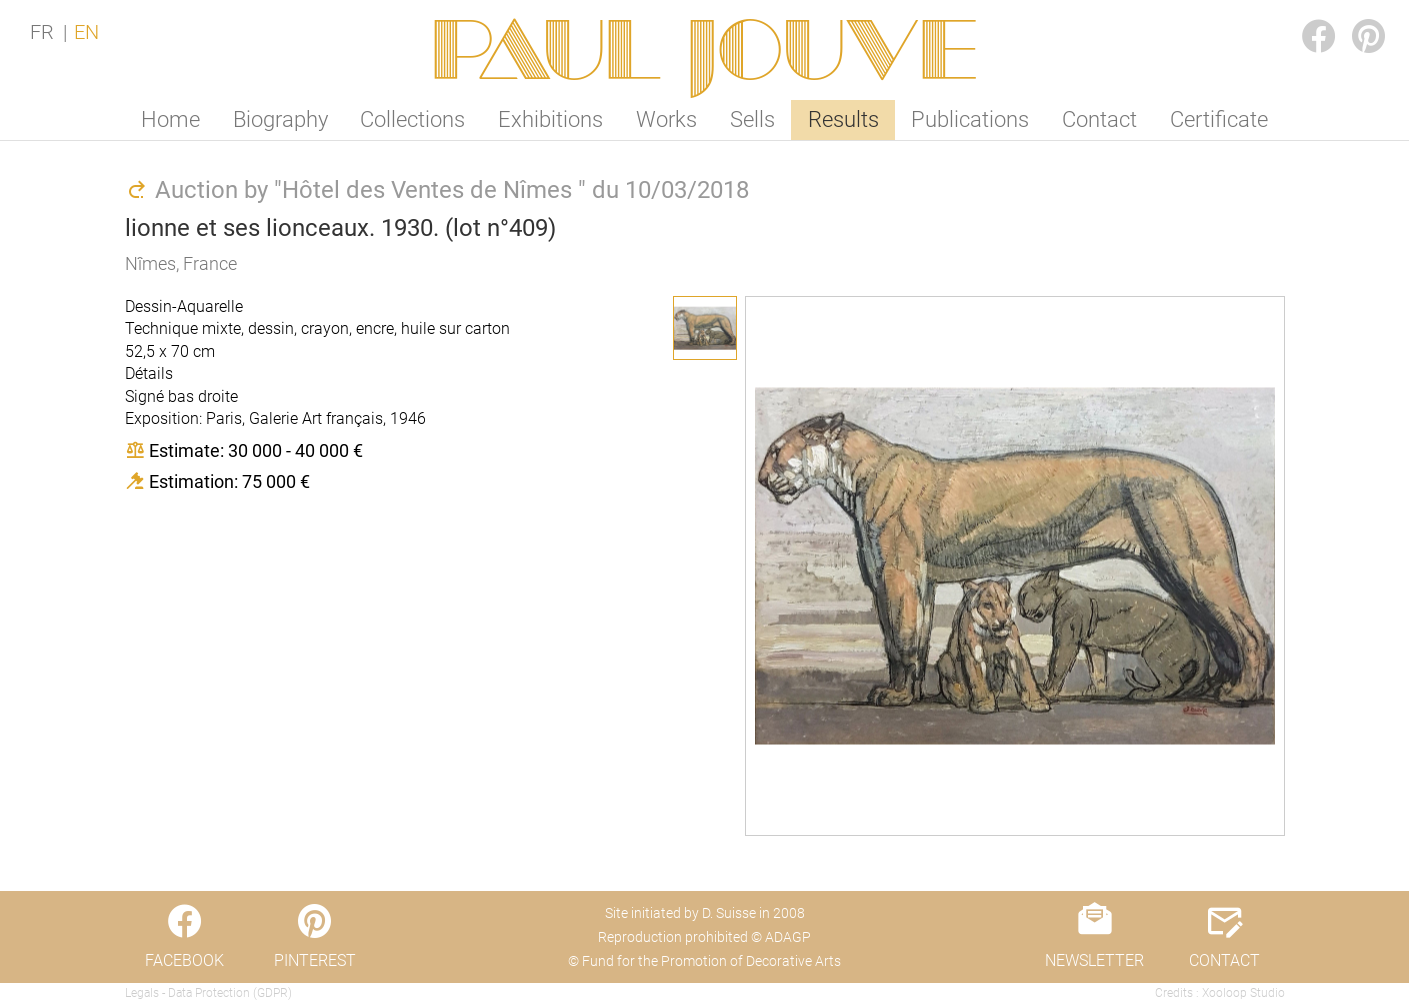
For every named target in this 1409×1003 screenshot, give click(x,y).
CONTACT (1224, 960)
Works (666, 119)
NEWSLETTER (1094, 960)
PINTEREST (1353, 16)
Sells (752, 119)
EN (86, 32)
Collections (412, 119)
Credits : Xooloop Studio (1220, 993)
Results (843, 119)
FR (42, 32)
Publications (970, 119)
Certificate (1219, 119)
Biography (280, 119)
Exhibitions (550, 119)
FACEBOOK (1303, 16)
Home (170, 119)
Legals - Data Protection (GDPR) (208, 993)
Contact (1099, 119)
